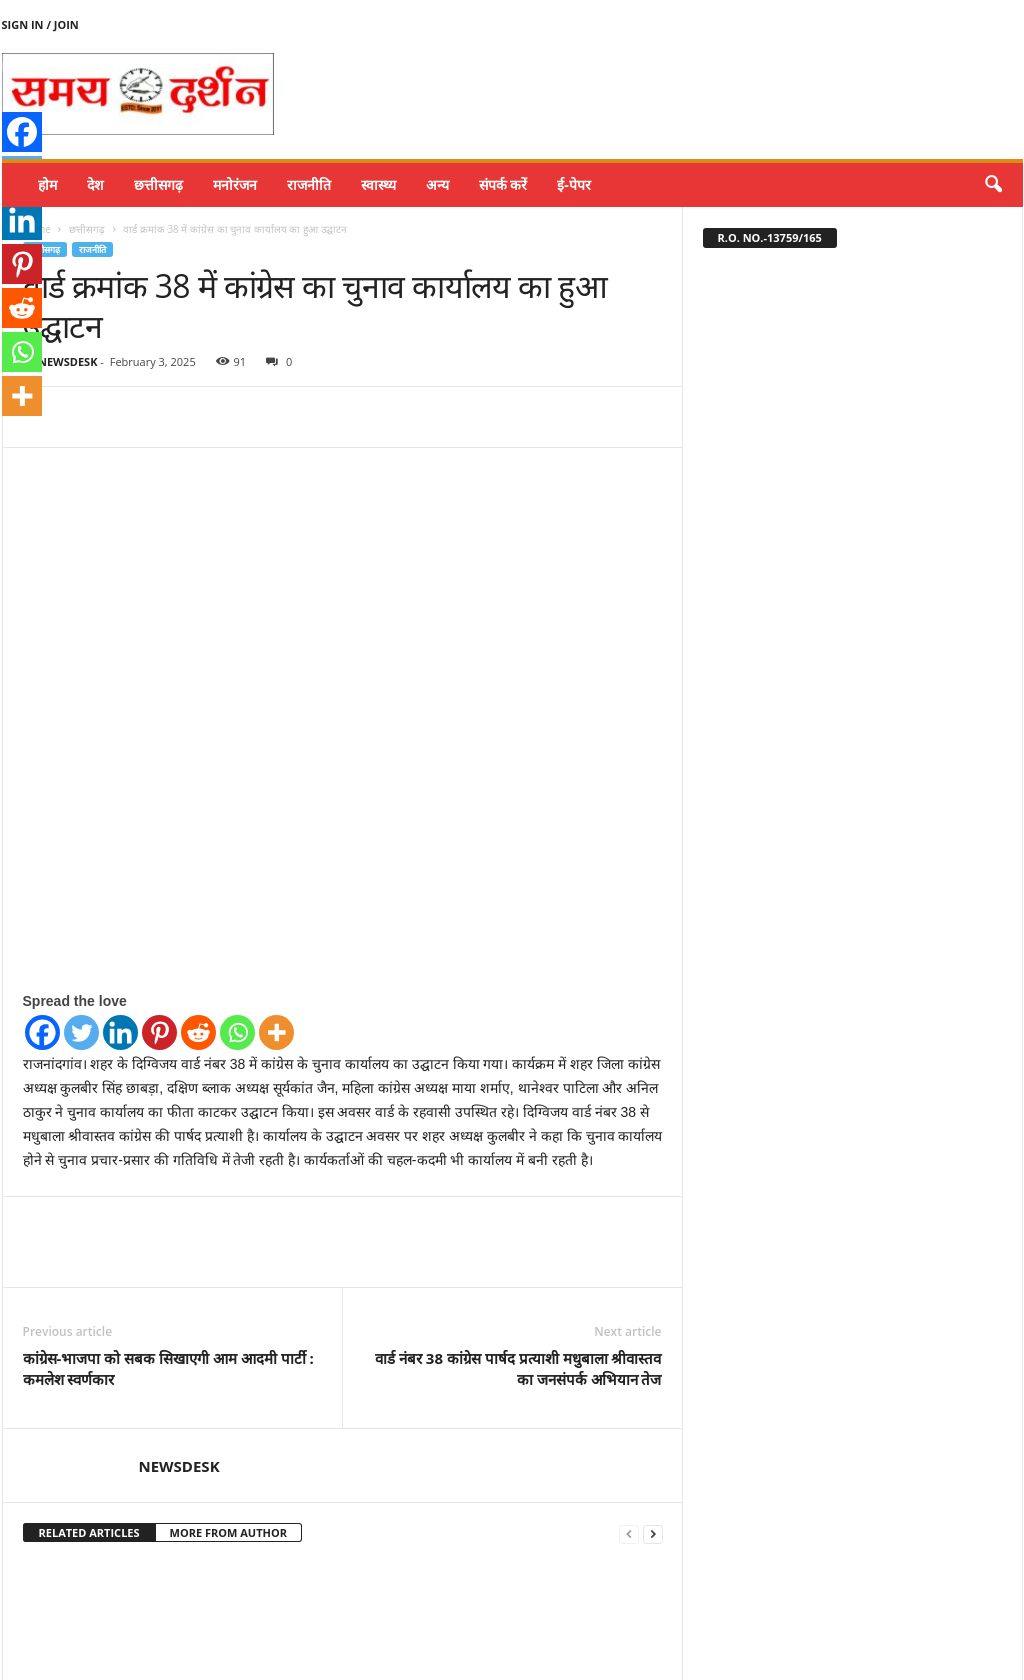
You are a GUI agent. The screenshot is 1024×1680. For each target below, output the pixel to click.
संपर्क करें (503, 184)
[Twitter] (81, 907)
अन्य (437, 184)
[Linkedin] (120, 907)
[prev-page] (629, 1408)
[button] (993, 185)
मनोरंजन (235, 184)
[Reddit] (198, 907)
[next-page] (653, 1408)
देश (95, 184)
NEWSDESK (67, 361)
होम (47, 184)
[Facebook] (42, 907)
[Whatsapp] (237, 907)
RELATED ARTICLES (89, 1407)
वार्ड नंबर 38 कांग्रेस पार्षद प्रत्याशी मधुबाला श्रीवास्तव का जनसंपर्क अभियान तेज (518, 1243)
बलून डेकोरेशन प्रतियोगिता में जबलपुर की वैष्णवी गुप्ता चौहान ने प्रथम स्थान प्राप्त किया (117, 1619)
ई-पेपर (574, 184)
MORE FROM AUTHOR (228, 1407)
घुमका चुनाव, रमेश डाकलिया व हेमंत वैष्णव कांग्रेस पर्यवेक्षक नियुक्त (562, 1610)
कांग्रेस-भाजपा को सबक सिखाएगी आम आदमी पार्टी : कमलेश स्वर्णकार (168, 1243)
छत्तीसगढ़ (158, 184)
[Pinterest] (159, 907)
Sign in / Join (40, 24)
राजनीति (309, 184)
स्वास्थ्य (378, 184)
